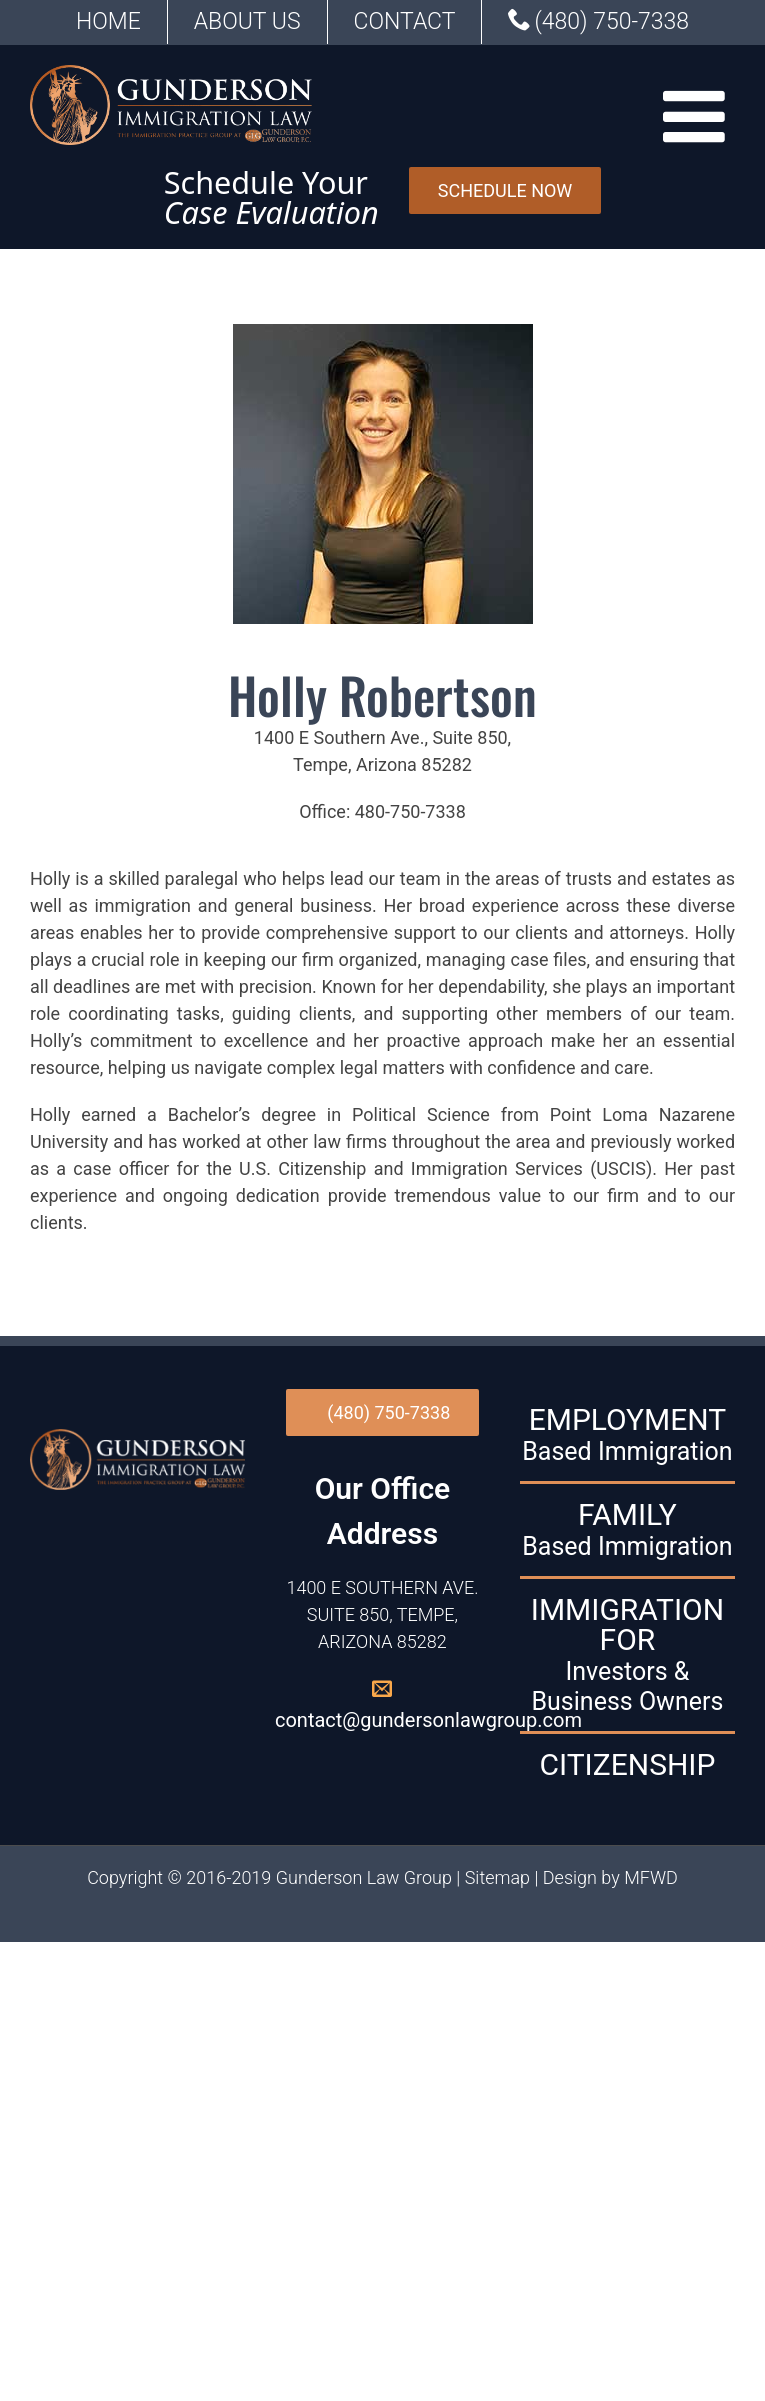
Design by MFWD (610, 1877)
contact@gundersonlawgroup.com (428, 1720)
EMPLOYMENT (627, 1435)
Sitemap (497, 1877)
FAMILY (627, 1530)
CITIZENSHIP (627, 1765)
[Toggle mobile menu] (699, 116)
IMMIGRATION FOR (627, 1655)
